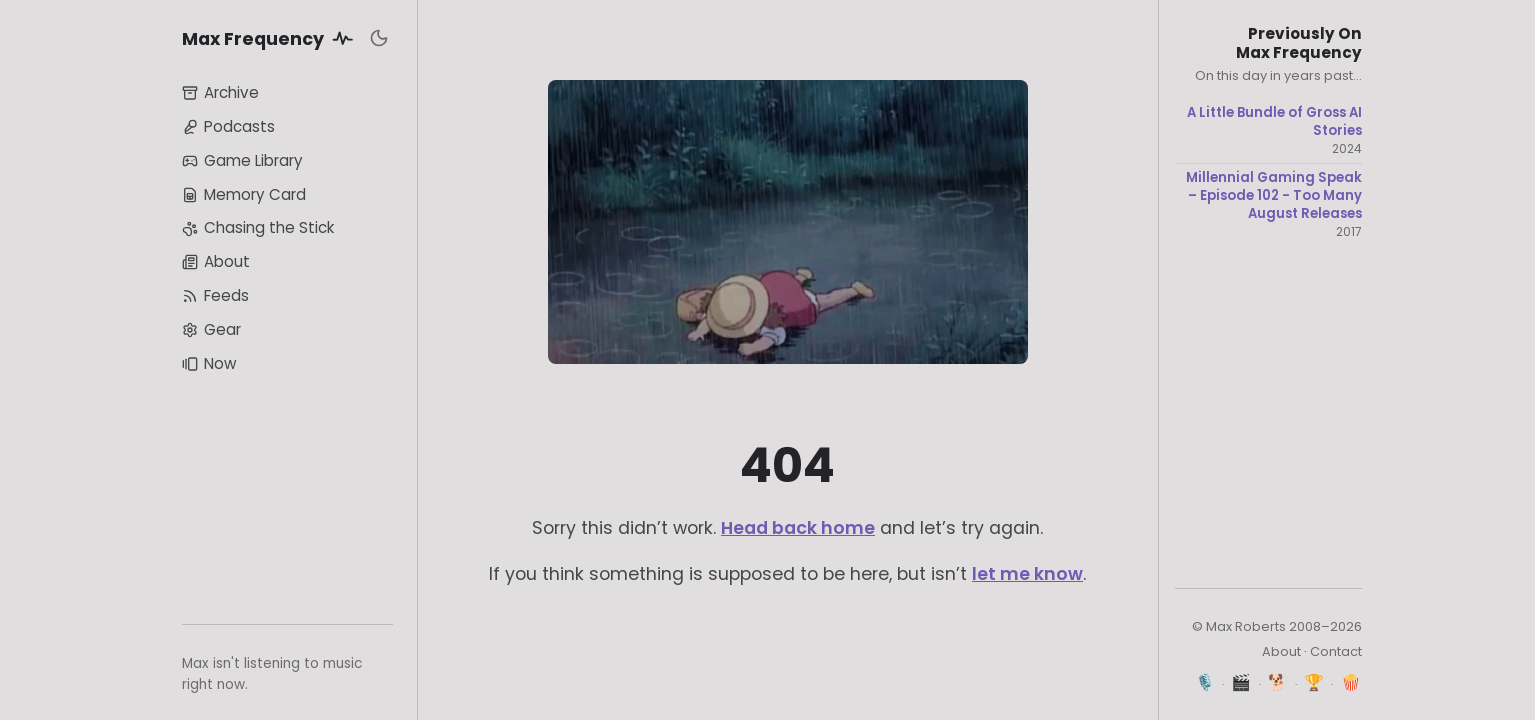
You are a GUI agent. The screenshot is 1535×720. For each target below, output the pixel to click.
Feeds (215, 295)
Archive (220, 92)
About (216, 261)
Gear (211, 329)
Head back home (798, 528)
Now (209, 363)
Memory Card (244, 194)
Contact (1336, 651)
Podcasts (228, 126)
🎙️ (1205, 682)
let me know (1027, 574)
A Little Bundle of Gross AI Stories (1274, 121)
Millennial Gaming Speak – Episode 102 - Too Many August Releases (1274, 195)
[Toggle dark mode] (379, 38)
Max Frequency (271, 38)
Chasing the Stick (258, 227)
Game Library (242, 160)
